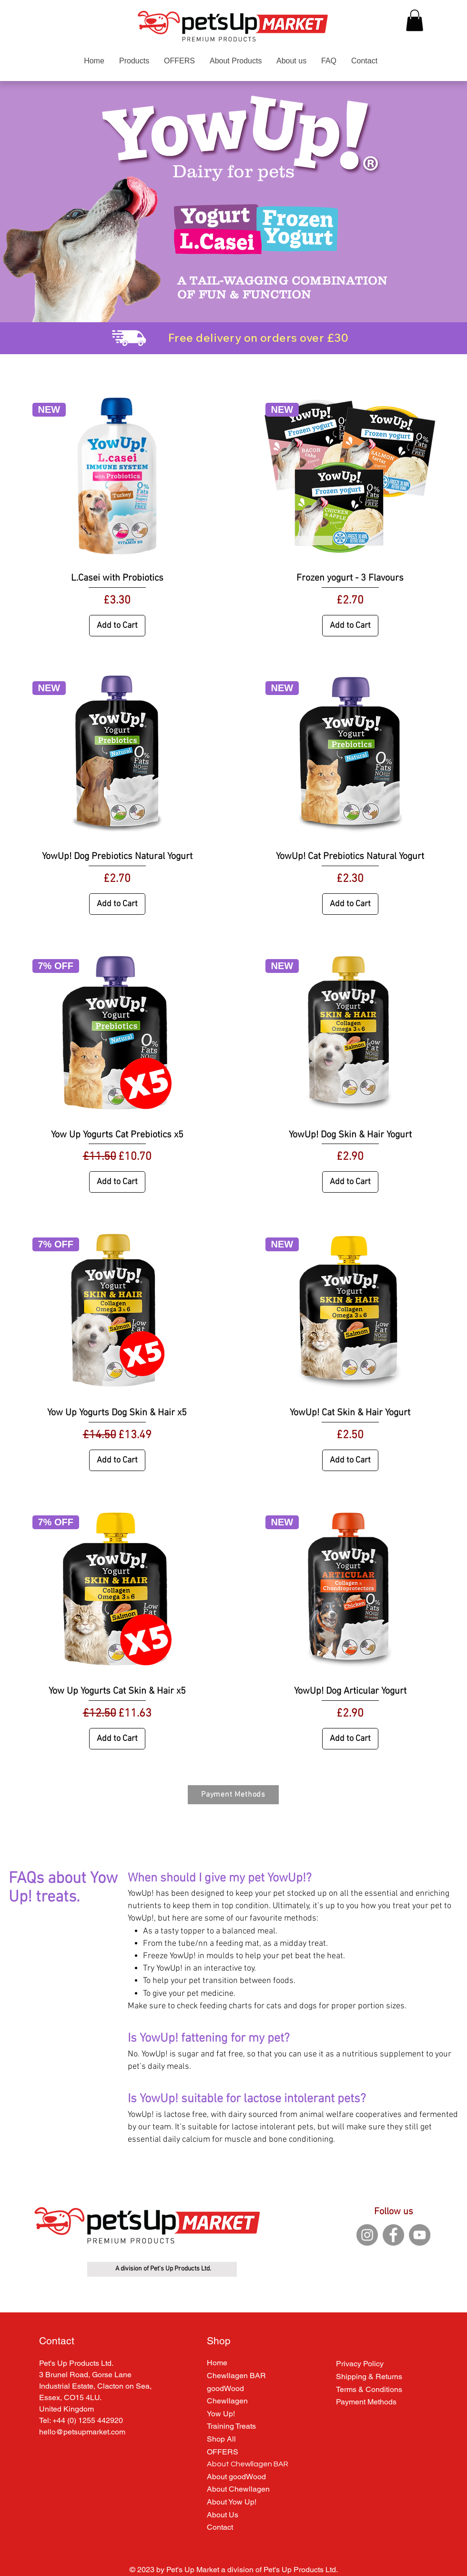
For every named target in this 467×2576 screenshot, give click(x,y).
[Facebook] (393, 2235)
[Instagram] (367, 2235)
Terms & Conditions (369, 2389)
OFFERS (222, 2451)
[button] (415, 20)
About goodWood (236, 2476)
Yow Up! (221, 2413)
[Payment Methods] (233, 1794)
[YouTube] (419, 2235)
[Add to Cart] (117, 625)
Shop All (221, 2438)
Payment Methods (366, 2401)
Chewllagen (227, 2400)
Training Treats (231, 2426)
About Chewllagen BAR (247, 2464)
